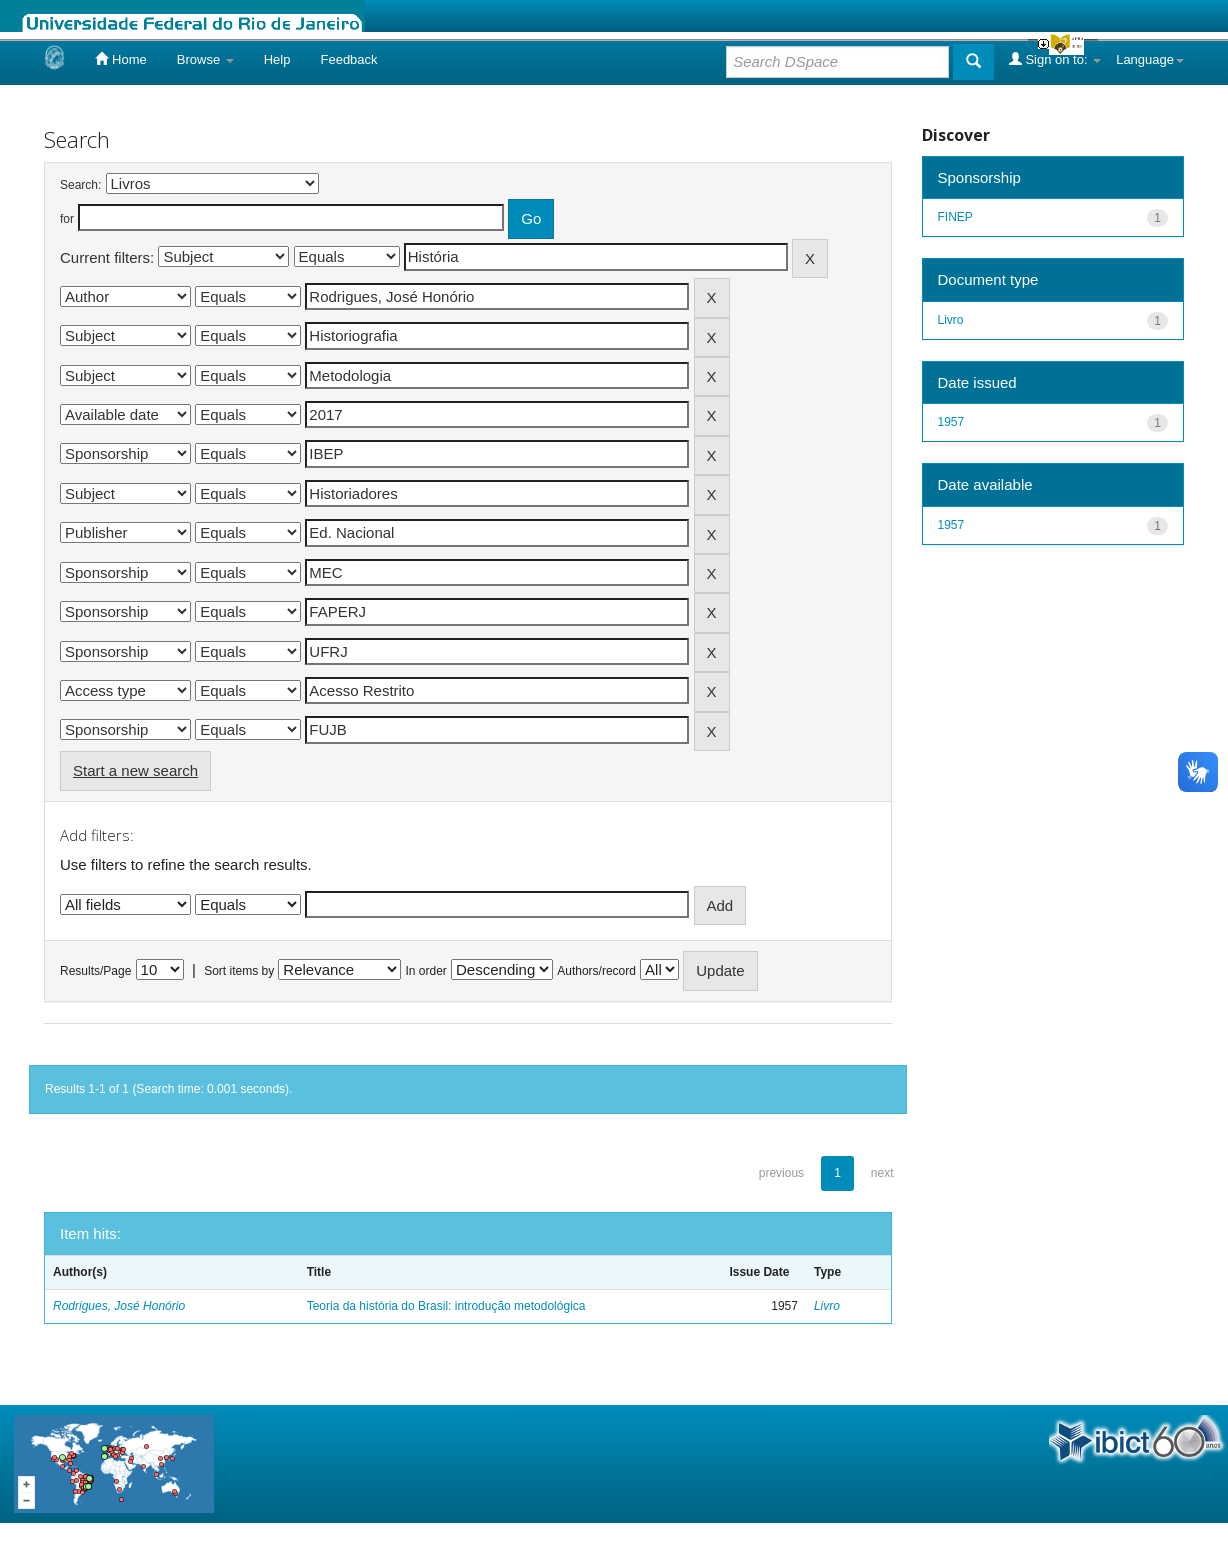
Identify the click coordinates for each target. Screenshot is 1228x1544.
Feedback (348, 59)
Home (120, 59)
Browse (205, 59)
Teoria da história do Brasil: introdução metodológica (446, 1306)
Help (277, 59)
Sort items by (239, 971)
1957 (951, 422)
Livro (827, 1306)
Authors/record (596, 971)
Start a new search (135, 770)
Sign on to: (1055, 59)
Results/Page (95, 971)
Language (1150, 59)
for (67, 219)
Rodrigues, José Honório (119, 1306)
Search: (80, 185)
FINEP (955, 217)
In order (426, 971)
